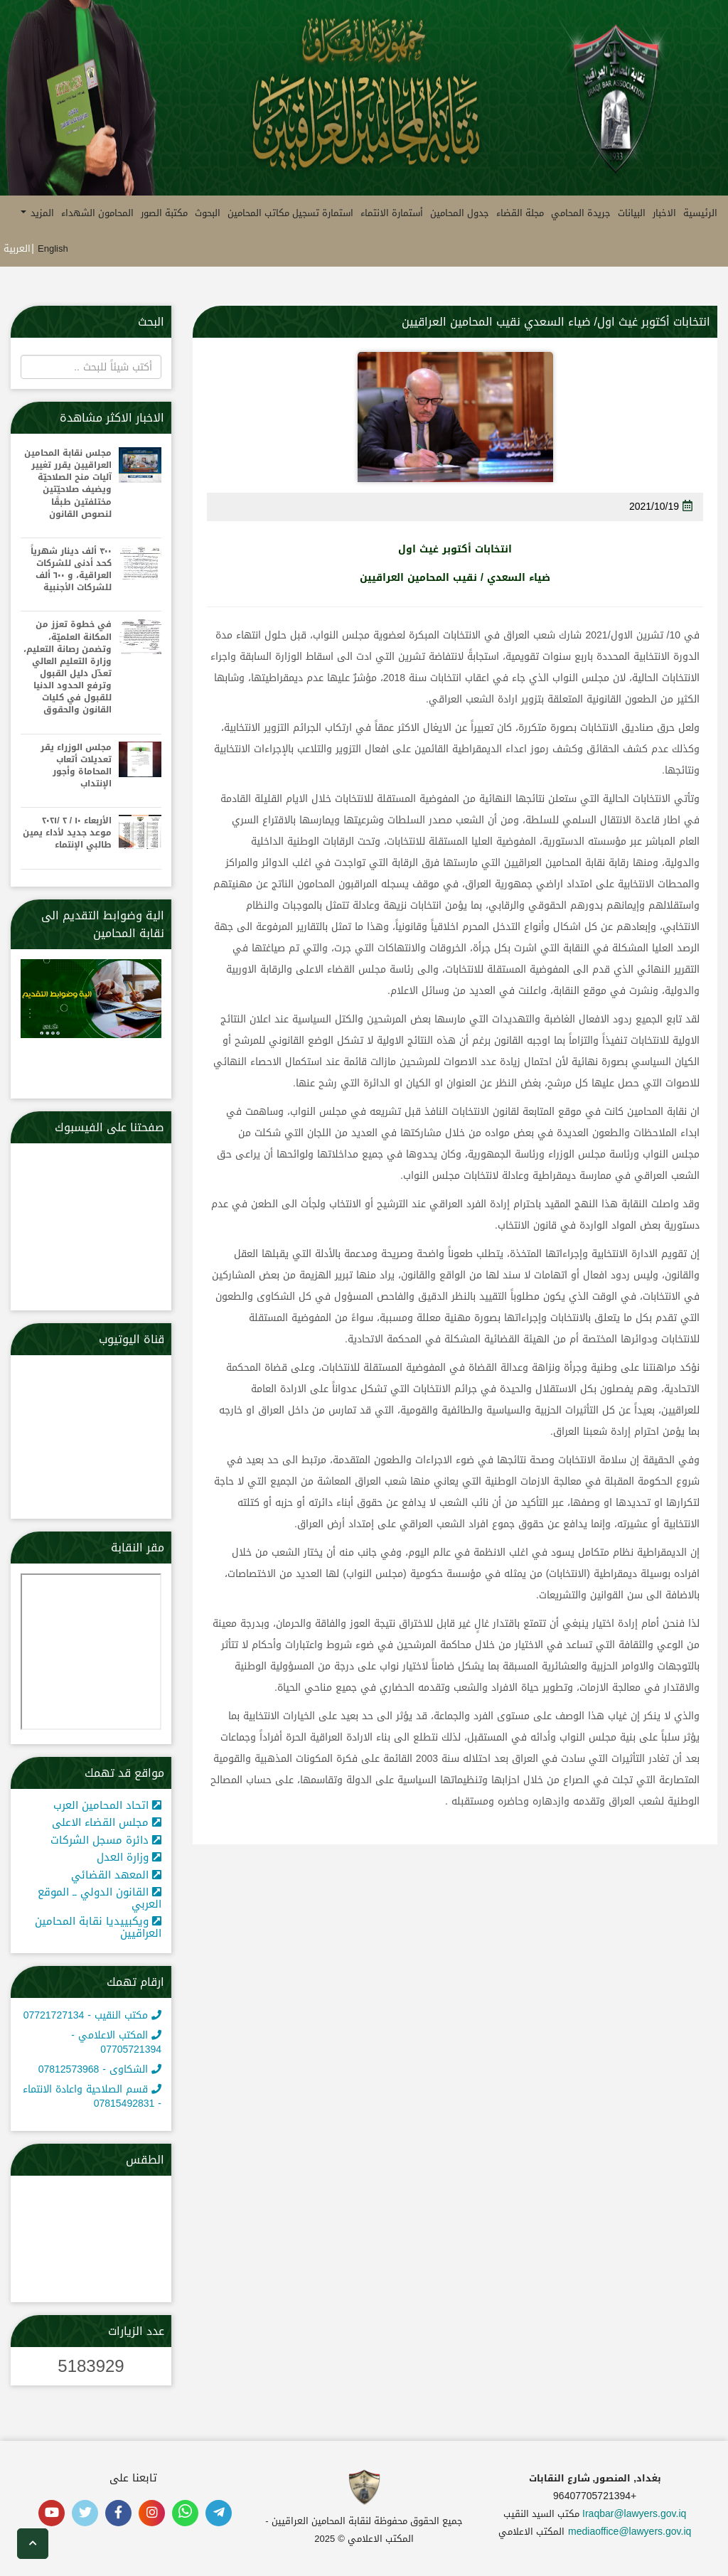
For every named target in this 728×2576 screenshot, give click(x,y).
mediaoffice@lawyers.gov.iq (629, 2531)
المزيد (37, 213)
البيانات (632, 213)
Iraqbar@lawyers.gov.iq (634, 2513)
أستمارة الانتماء (391, 213)
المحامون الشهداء (97, 213)
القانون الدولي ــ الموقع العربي (99, 1898)
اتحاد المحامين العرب (107, 1805)
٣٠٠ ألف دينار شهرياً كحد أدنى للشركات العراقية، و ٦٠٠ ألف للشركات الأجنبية (71, 569)
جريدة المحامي (581, 213)
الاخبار (664, 213)
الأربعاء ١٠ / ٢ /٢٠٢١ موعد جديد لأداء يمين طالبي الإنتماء (67, 833)
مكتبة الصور (164, 213)
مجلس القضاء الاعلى (106, 1822)
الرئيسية (700, 213)
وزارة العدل (129, 1857)
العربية (17, 248)
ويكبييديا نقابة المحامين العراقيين (98, 1927)
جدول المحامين (459, 213)
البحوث (207, 213)
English (53, 248)
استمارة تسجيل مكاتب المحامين (290, 213)
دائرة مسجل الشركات (105, 1840)
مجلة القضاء (520, 213)
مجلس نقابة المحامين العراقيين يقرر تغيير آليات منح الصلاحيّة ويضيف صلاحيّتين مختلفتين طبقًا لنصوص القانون (68, 483)
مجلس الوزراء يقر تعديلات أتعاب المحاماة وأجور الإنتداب (76, 766)
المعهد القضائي (116, 1875)
